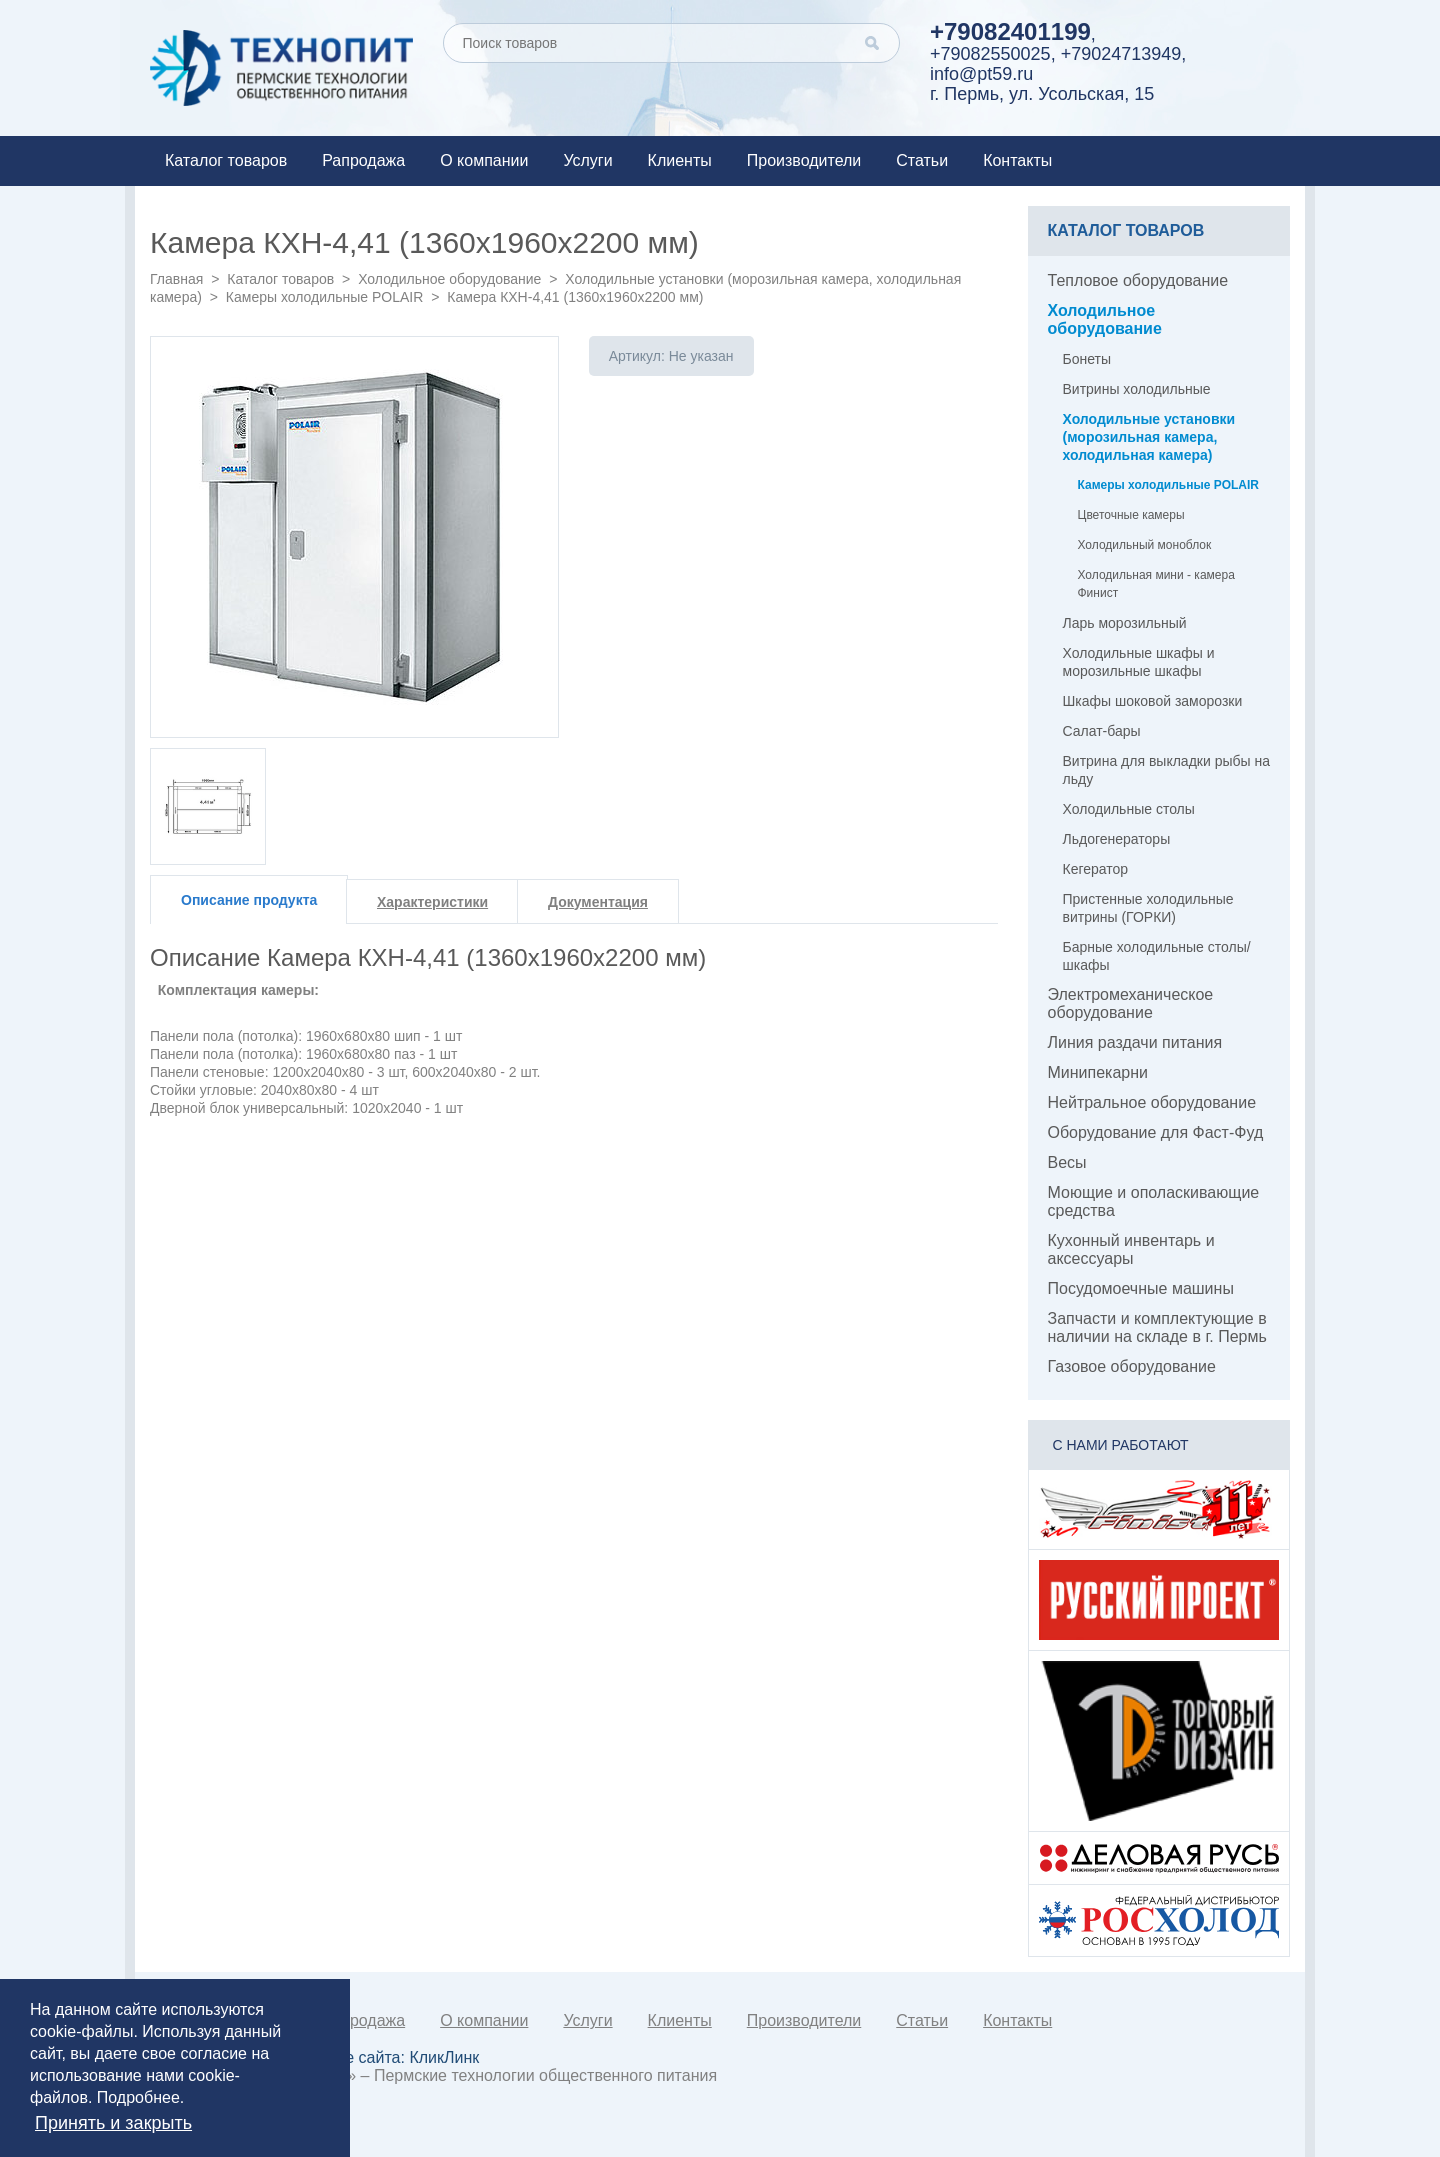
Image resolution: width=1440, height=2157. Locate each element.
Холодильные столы (1129, 809)
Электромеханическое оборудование (1131, 1003)
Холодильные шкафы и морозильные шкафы (1139, 662)
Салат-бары (1102, 731)
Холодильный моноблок (1145, 545)
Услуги (587, 160)
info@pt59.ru (981, 74)
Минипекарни (1098, 1072)
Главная (176, 279)
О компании (484, 160)
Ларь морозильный (1125, 623)
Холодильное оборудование (449, 279)
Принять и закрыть (113, 2123)
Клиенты (680, 160)
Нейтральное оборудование (1152, 1102)
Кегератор (1096, 869)
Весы (1067, 1162)
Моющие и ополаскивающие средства (1154, 1201)
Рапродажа (363, 160)
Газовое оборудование (1132, 1366)
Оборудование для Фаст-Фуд (1156, 1132)
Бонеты (1087, 359)
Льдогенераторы (1117, 839)
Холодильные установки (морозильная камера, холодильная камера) (1149, 437)
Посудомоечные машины (1141, 1288)
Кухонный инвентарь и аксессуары (1131, 1249)
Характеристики (432, 902)
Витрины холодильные (1137, 389)
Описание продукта (249, 900)
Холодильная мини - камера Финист (1156, 584)
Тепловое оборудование (1138, 280)
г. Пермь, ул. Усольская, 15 (1042, 94)
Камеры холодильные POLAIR (325, 297)
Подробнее (138, 2097)
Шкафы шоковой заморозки (1153, 701)
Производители (804, 160)
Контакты (1017, 160)
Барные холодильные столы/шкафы (1157, 956)
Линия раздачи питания (1135, 1042)
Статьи (922, 160)
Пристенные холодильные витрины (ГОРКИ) (1148, 908)
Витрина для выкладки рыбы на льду (1166, 770)
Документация (598, 902)
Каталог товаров (226, 160)
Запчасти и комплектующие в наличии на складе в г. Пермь (1157, 1327)
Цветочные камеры (1131, 515)
